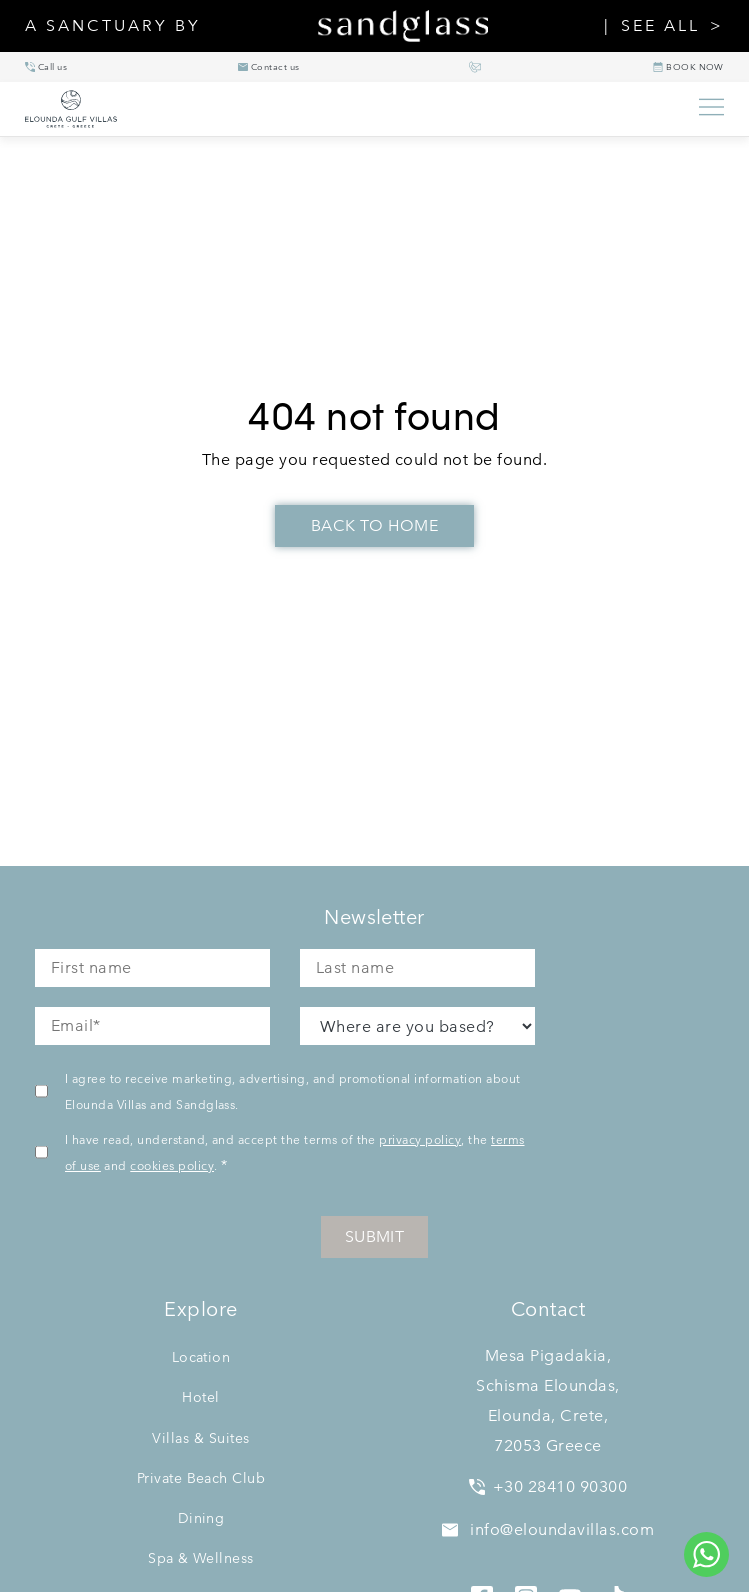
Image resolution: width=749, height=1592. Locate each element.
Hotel (200, 1397)
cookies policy (172, 1165)
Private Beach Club (201, 1478)
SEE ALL (660, 26)
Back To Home (375, 525)
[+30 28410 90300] (46, 67)
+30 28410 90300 (548, 1486)
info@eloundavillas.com (548, 1529)
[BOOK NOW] (688, 67)
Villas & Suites (200, 1438)
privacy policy (420, 1139)
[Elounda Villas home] (352, 109)
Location (201, 1357)
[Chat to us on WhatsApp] (706, 1554)
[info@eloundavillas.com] (269, 67)
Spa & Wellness (201, 1558)
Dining (201, 1518)
